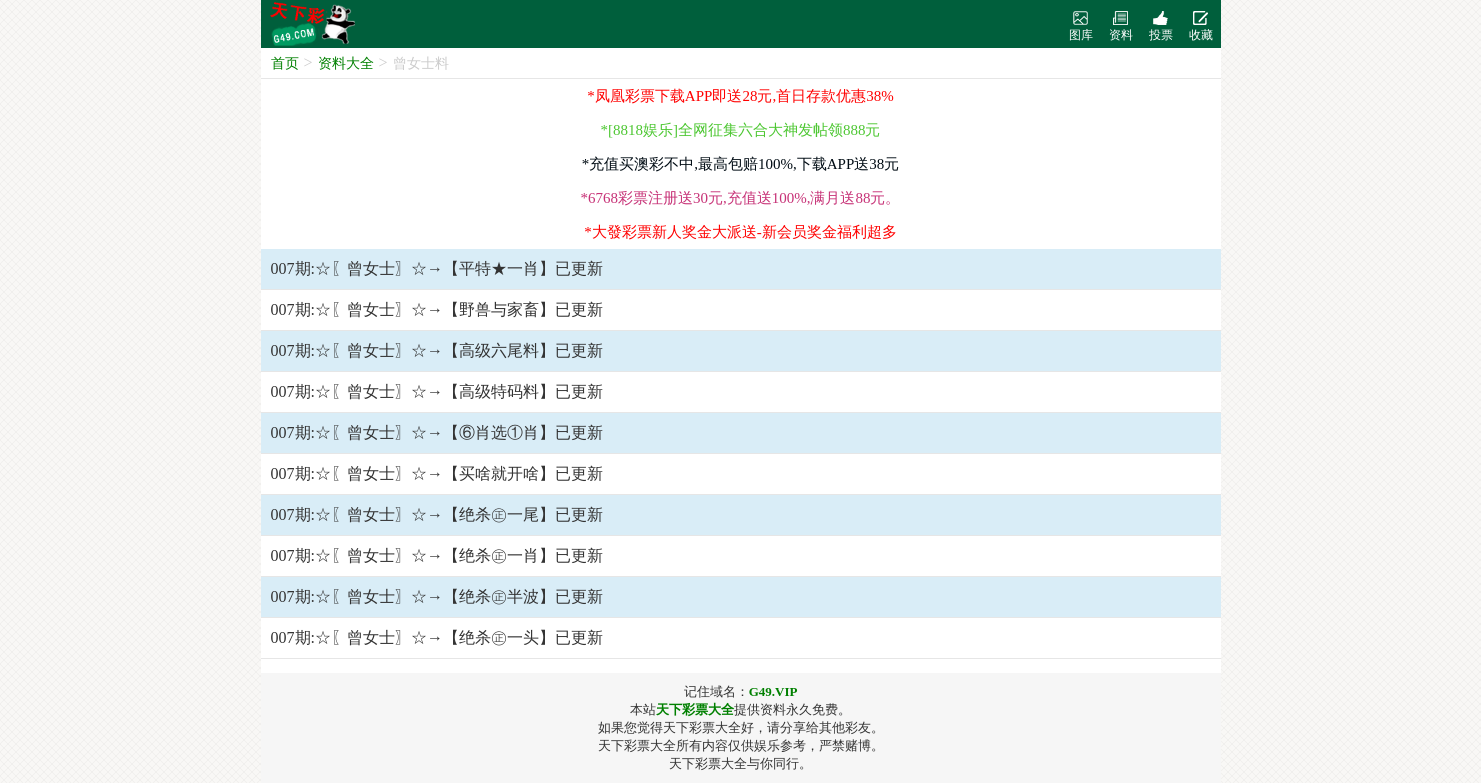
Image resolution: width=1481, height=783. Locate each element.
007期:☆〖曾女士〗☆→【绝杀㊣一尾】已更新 (437, 514)
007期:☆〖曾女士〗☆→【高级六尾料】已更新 (437, 350)
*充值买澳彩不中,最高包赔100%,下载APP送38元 (741, 164)
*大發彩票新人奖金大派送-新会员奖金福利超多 (740, 232)
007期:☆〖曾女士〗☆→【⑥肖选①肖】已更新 (437, 432)
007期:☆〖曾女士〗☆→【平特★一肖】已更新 (437, 268)
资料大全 (346, 63)
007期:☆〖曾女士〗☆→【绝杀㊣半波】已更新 (437, 596)
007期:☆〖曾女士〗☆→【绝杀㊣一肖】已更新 (437, 555)
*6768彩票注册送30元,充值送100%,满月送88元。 (741, 198)
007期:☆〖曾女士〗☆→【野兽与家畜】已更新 (437, 309)
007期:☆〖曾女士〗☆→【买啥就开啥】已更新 (437, 473)
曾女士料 (421, 63)
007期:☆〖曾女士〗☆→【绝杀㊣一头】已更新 (437, 637)
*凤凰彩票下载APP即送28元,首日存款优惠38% (740, 96)
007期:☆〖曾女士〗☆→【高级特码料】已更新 (437, 391)
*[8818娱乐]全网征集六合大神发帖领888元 (741, 130)
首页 (285, 63)
